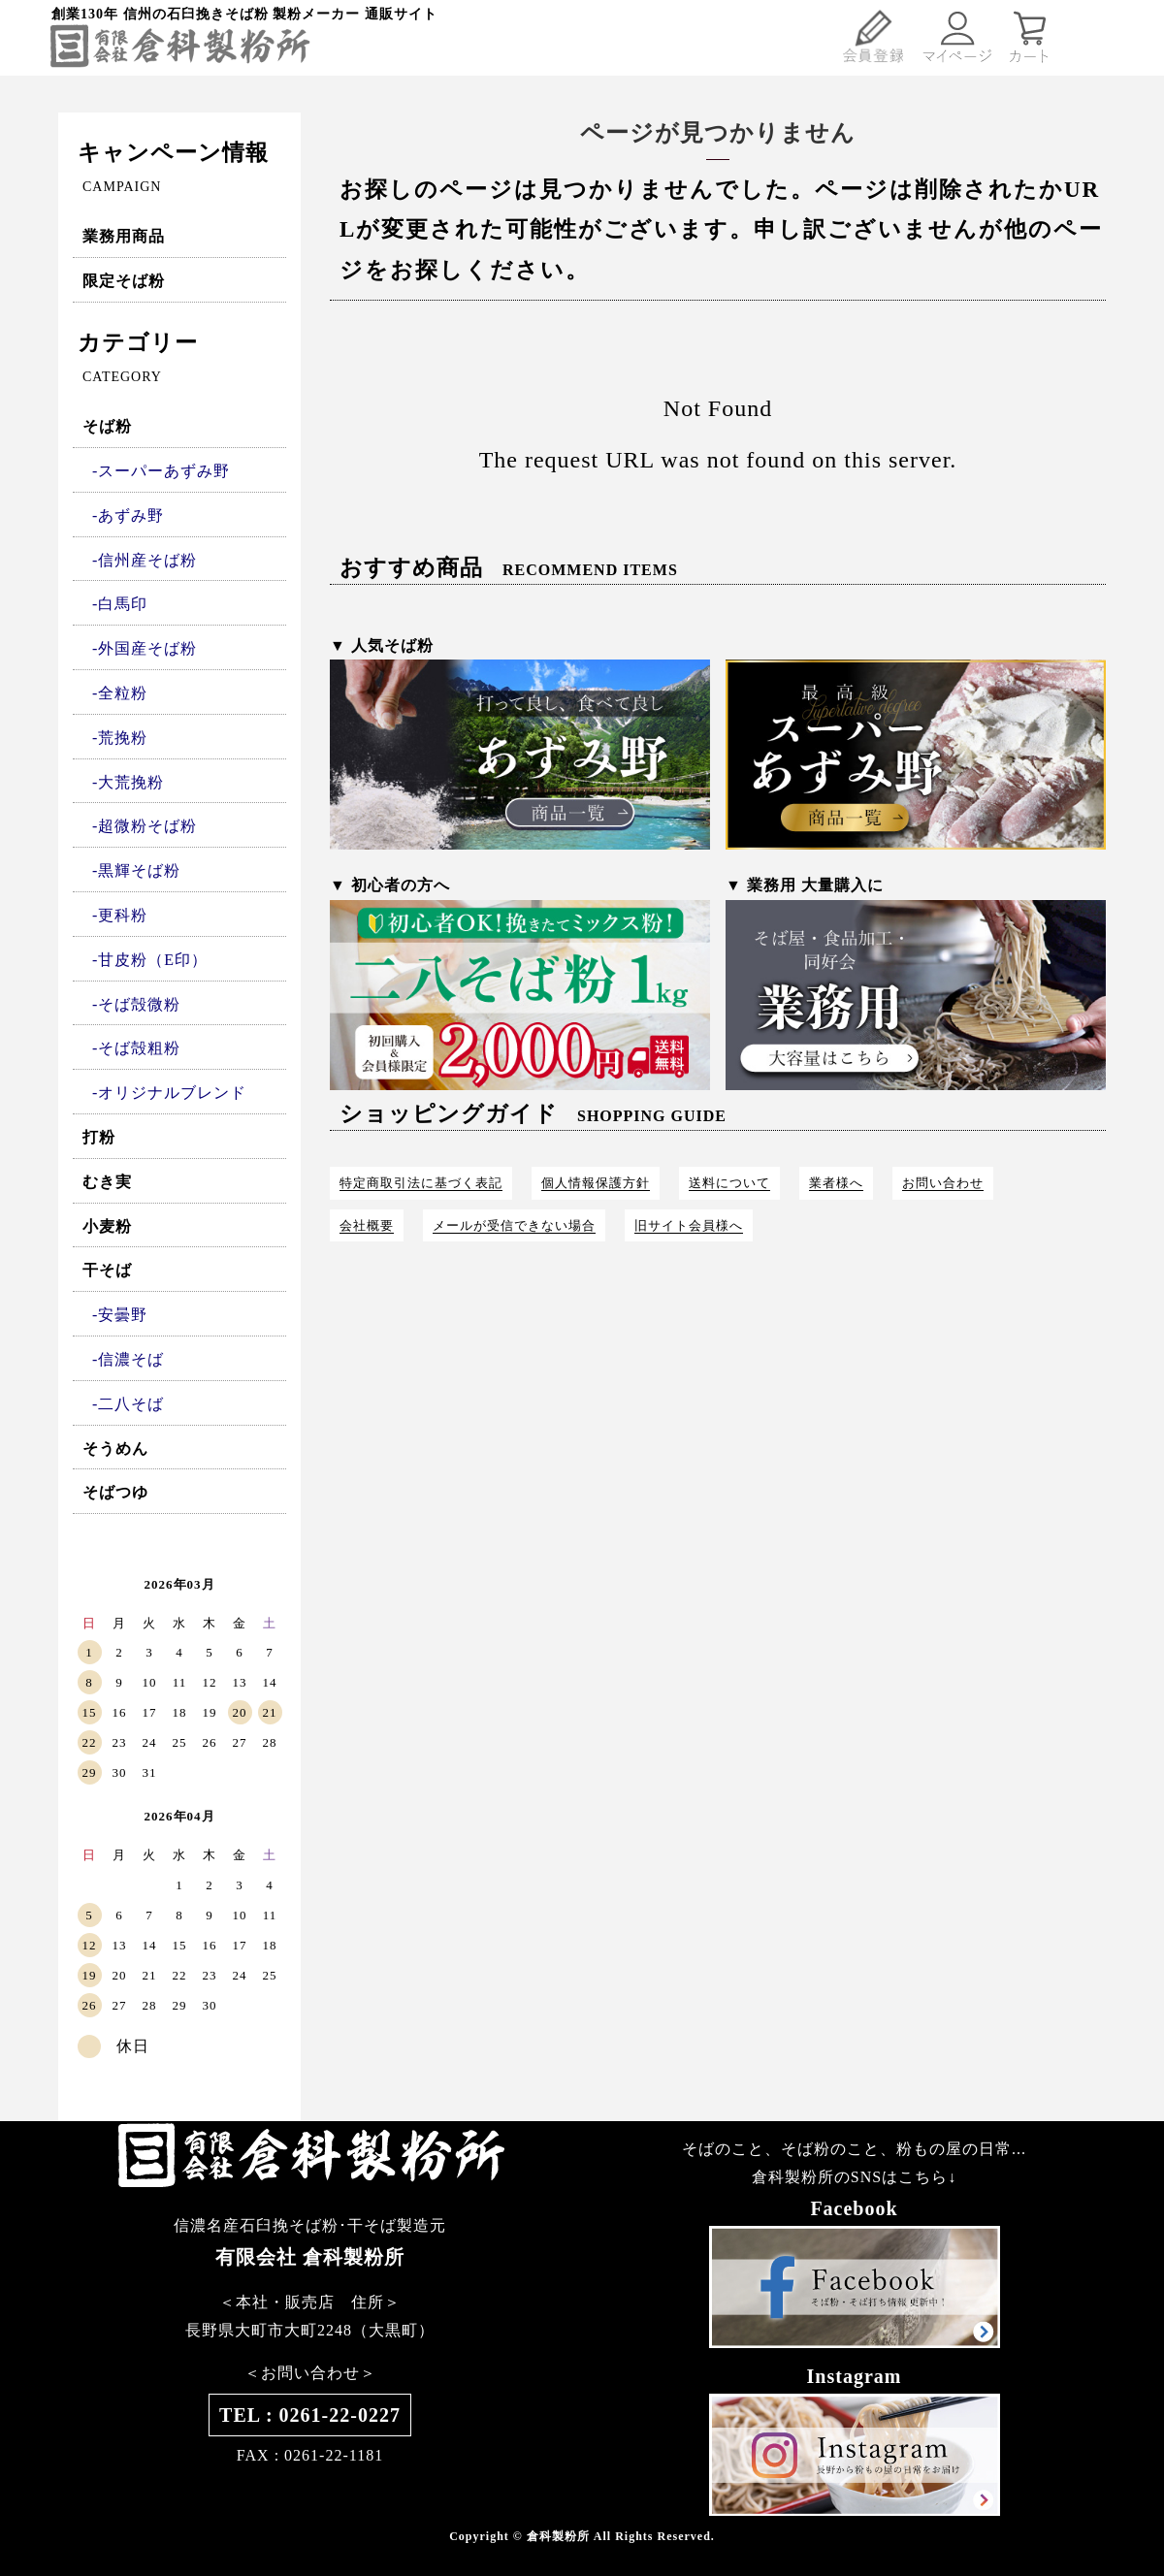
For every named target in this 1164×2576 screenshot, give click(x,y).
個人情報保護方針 (595, 1182)
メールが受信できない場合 (514, 1225)
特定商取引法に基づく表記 (421, 1182)
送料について (729, 1182)
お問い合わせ (943, 1182)
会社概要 (367, 1225)
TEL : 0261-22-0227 (310, 2415)
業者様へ (836, 1182)
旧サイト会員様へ (688, 1225)
